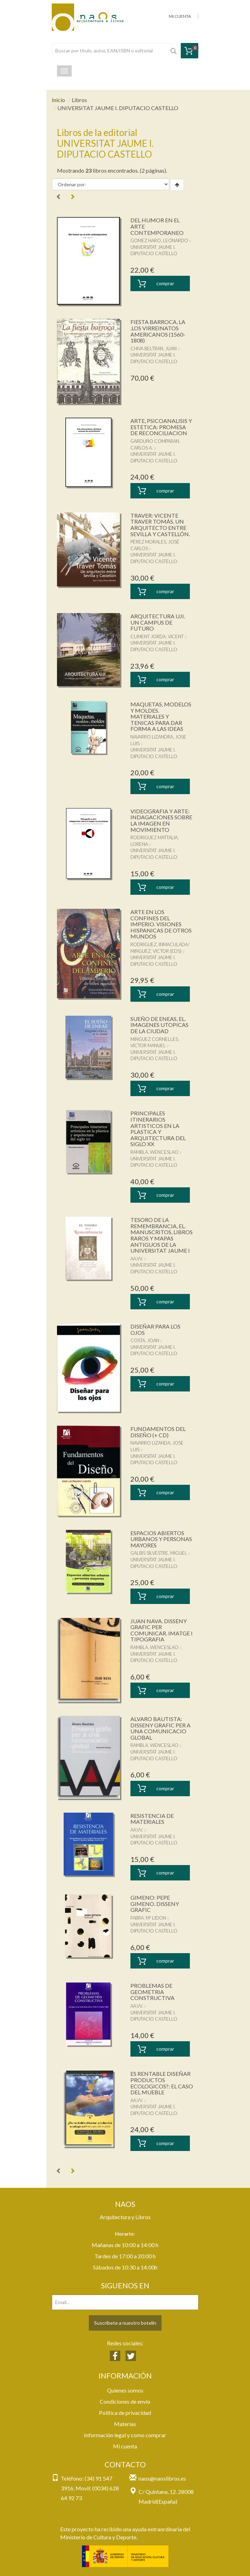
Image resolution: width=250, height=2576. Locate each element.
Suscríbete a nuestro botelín (125, 2323)
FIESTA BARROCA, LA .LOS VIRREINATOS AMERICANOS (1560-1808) (157, 331)
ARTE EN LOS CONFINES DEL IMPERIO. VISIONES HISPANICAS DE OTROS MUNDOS (161, 924)
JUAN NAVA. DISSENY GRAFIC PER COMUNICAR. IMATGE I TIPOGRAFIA (161, 1630)
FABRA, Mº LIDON (148, 1918)
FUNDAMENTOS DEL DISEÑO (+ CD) (158, 1431)
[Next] (72, 197)
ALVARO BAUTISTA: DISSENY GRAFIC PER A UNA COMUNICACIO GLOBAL (160, 1728)
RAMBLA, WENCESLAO (154, 1152)
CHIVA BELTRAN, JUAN (153, 348)
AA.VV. (136, 1258)
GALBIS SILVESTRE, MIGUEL (158, 1553)
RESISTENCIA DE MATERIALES (152, 1818)
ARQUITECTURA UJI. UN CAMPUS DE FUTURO (157, 622)
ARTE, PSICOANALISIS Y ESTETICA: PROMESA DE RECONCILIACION (161, 426)
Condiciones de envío (125, 2401)
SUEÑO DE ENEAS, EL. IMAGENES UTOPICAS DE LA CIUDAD (159, 1024)
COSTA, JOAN (144, 1340)
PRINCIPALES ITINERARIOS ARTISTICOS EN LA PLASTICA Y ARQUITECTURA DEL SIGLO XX (158, 1128)
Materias (125, 2423)
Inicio (58, 99)
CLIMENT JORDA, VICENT (157, 636)
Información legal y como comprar (125, 2435)
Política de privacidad (125, 2412)
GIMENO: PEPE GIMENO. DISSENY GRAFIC (154, 1903)
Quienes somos (125, 2390)
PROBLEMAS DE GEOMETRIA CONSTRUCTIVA (152, 1991)
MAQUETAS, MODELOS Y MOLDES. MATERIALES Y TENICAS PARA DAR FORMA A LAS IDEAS (160, 716)
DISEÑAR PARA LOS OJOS (155, 1329)
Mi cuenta (125, 2446)
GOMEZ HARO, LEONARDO (159, 240)
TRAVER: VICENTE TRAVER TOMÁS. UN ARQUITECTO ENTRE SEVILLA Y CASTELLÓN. (160, 524)
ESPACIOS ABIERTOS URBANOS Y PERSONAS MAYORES (161, 1539)
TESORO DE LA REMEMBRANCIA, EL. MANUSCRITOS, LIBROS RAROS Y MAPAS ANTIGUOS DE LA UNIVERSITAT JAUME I (161, 1235)
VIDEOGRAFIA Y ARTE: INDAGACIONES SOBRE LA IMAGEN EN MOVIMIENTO (161, 820)
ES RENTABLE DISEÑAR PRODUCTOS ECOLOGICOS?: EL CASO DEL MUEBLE (161, 2082)
